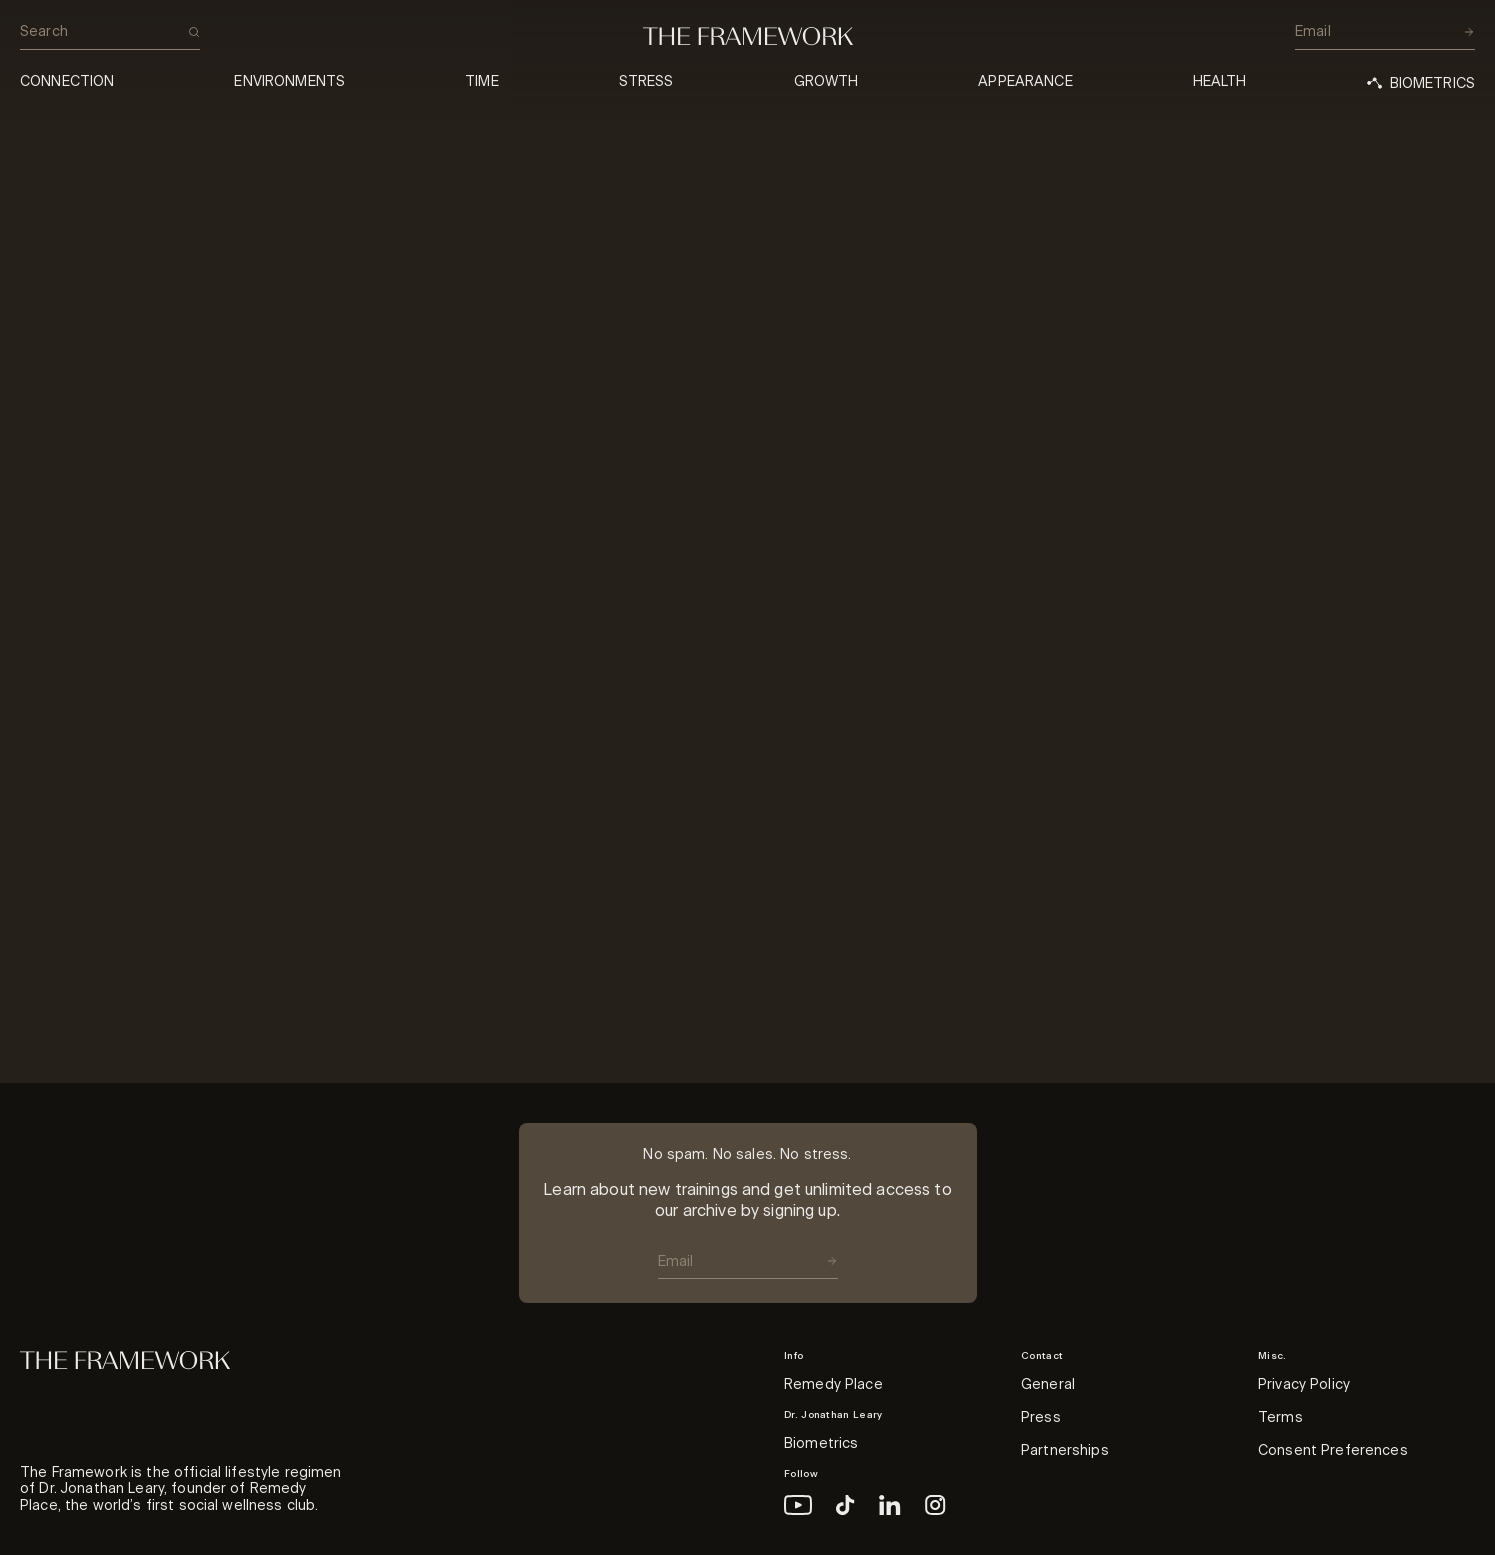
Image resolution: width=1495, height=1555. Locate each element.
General (1048, 1385)
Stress (646, 82)
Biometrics (821, 1444)
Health (1220, 82)
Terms (1280, 1418)
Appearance (1025, 82)
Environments (289, 82)
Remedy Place (833, 1385)
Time (482, 82)
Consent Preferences (1333, 1451)
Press (1041, 1418)
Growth (826, 82)
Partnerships (1065, 1451)
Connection (67, 82)
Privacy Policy (1304, 1385)
